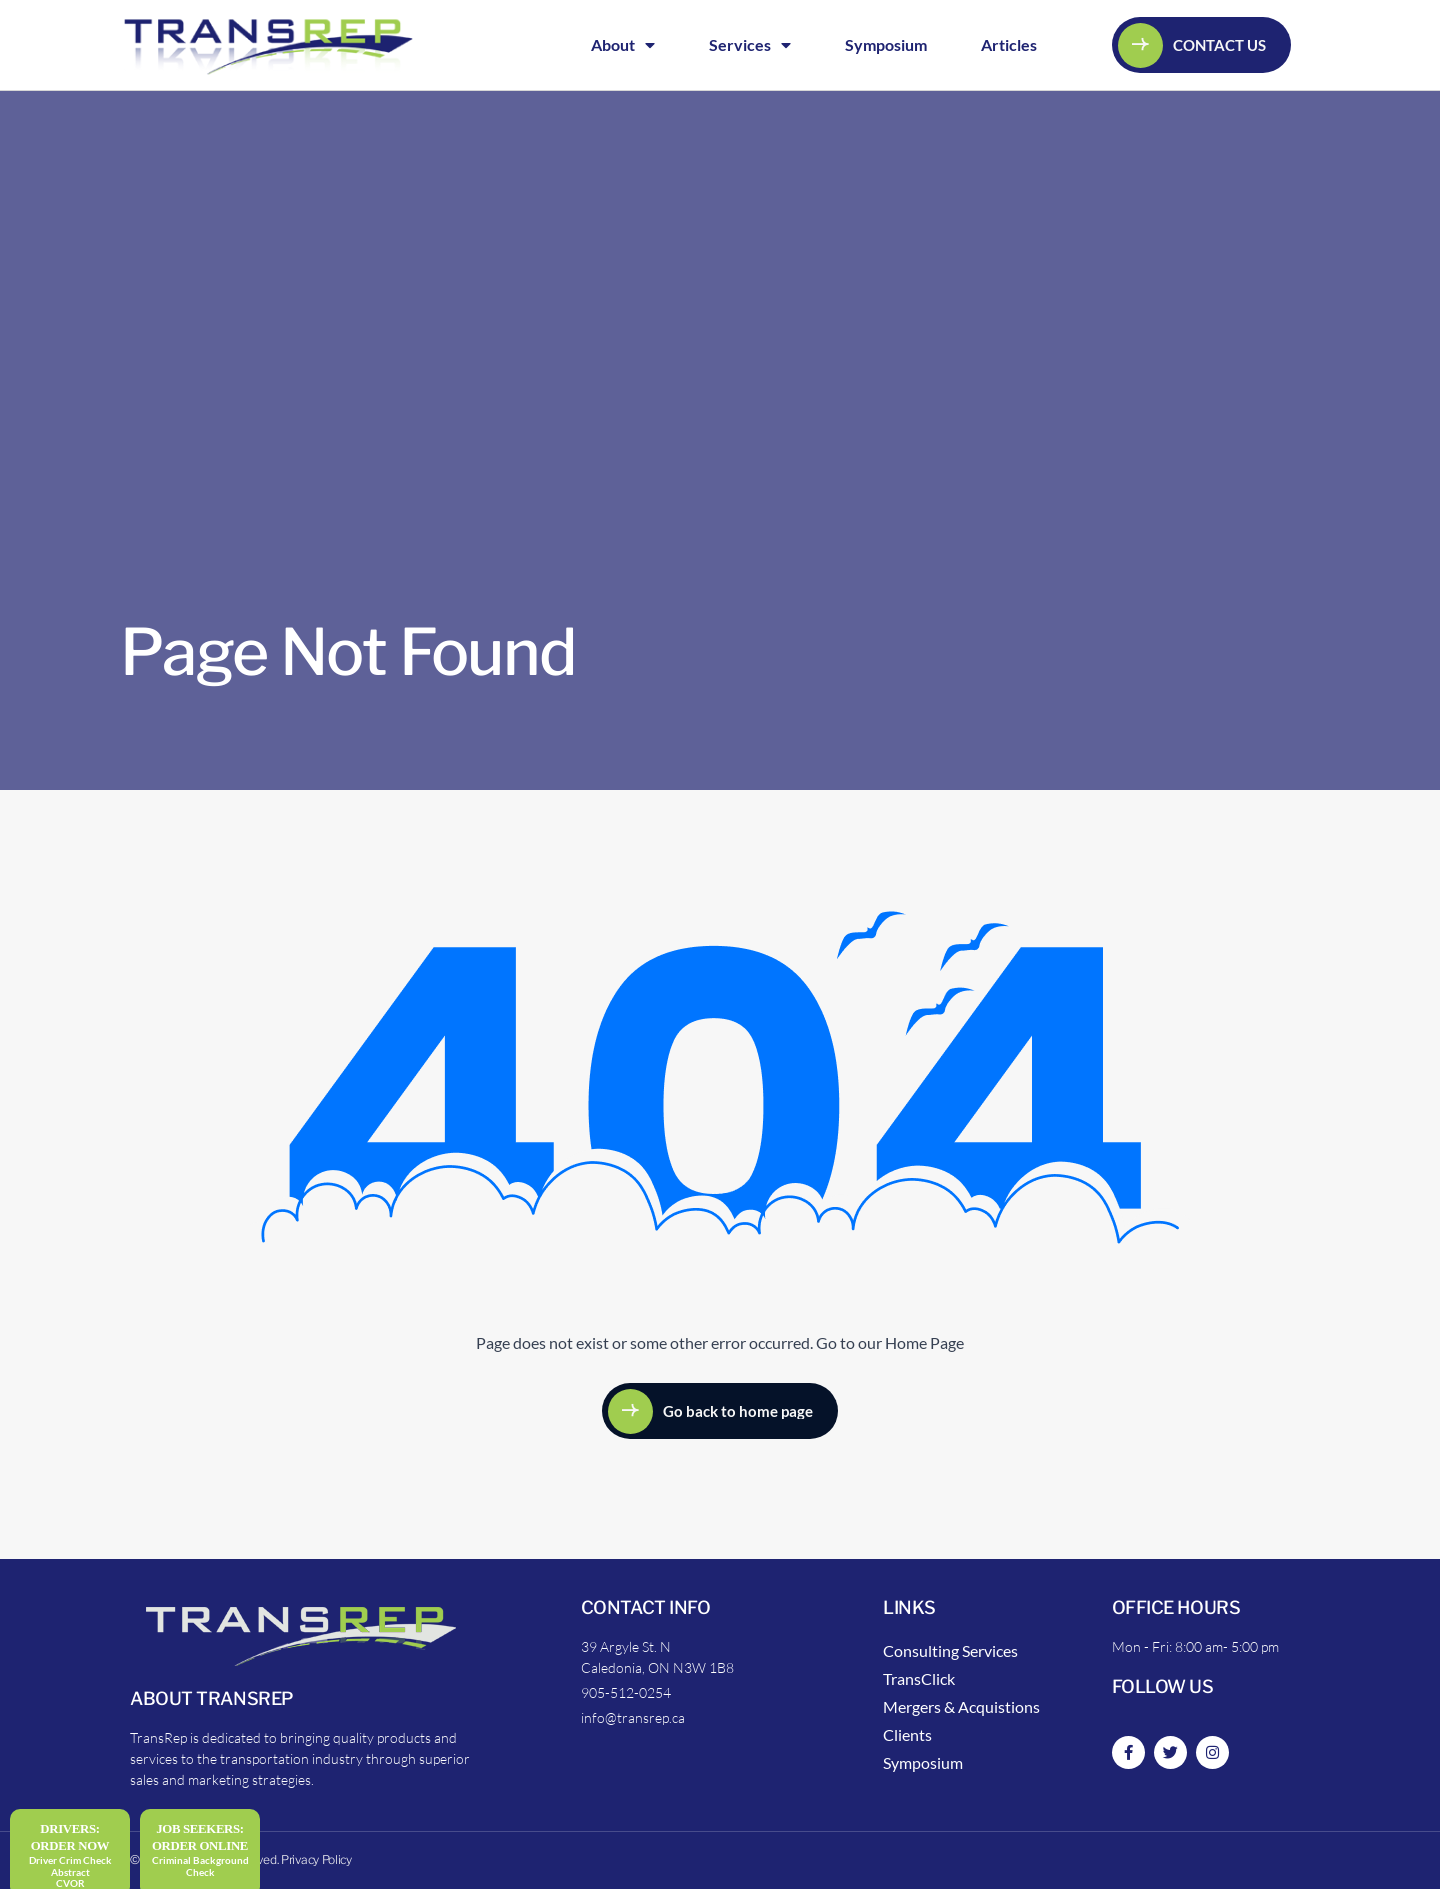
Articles (1009, 44)
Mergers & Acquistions (961, 1706)
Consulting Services (950, 1650)
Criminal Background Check (200, 1866)
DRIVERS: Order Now (70, 1837)
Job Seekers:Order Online (200, 1837)
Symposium (886, 44)
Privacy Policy (316, 1859)
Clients (907, 1734)
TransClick (919, 1678)
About (623, 45)
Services (750, 45)
